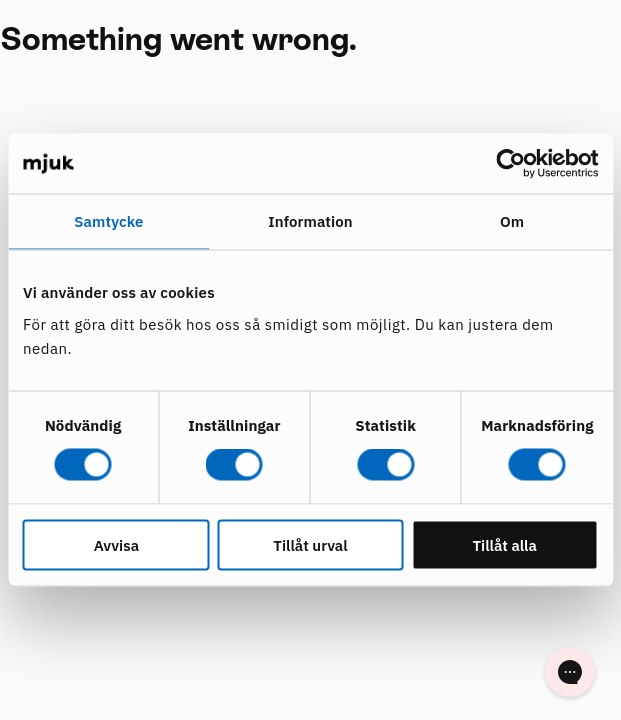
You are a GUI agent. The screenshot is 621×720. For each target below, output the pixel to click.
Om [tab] (512, 221)
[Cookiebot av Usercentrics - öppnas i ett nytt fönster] (510, 164)
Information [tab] (310, 221)
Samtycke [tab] (108, 221)
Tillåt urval (310, 544)
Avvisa (116, 544)
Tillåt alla (504, 544)
